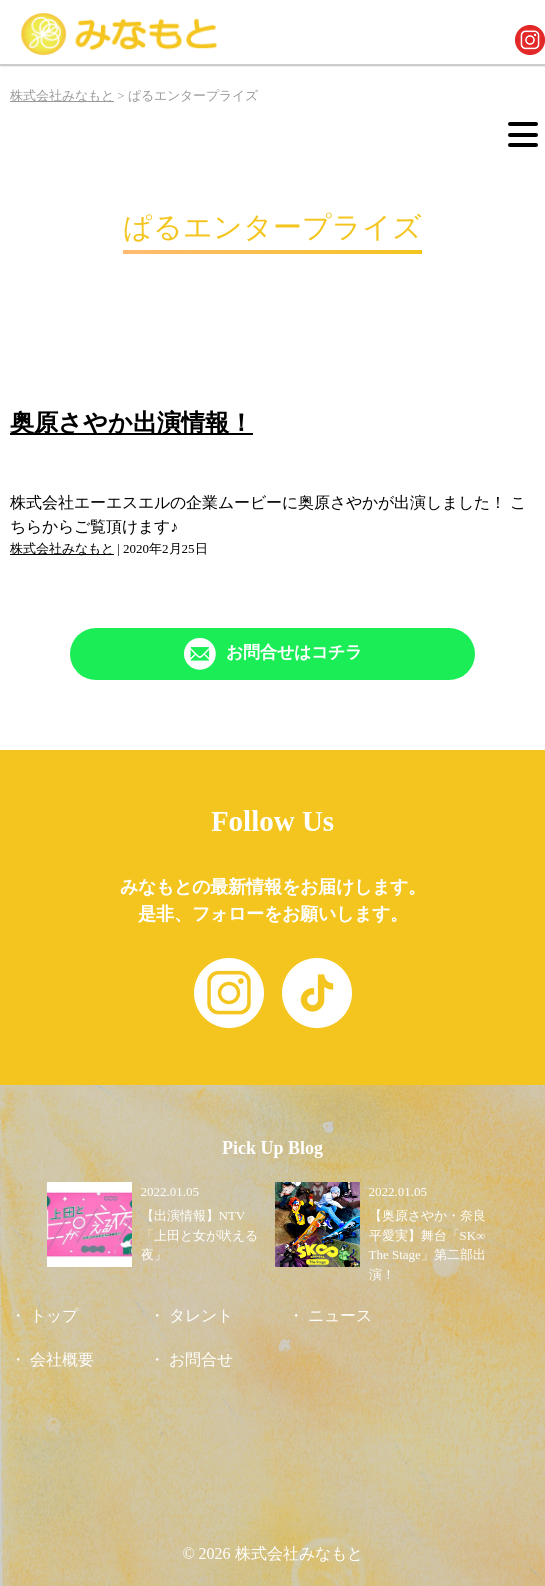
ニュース (340, 1315)
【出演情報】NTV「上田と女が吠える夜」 (199, 1235)
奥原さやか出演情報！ (131, 423)
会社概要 (62, 1359)
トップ (54, 1315)
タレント (201, 1315)
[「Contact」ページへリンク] (272, 654)
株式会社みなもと (62, 548)
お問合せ (201, 1359)
